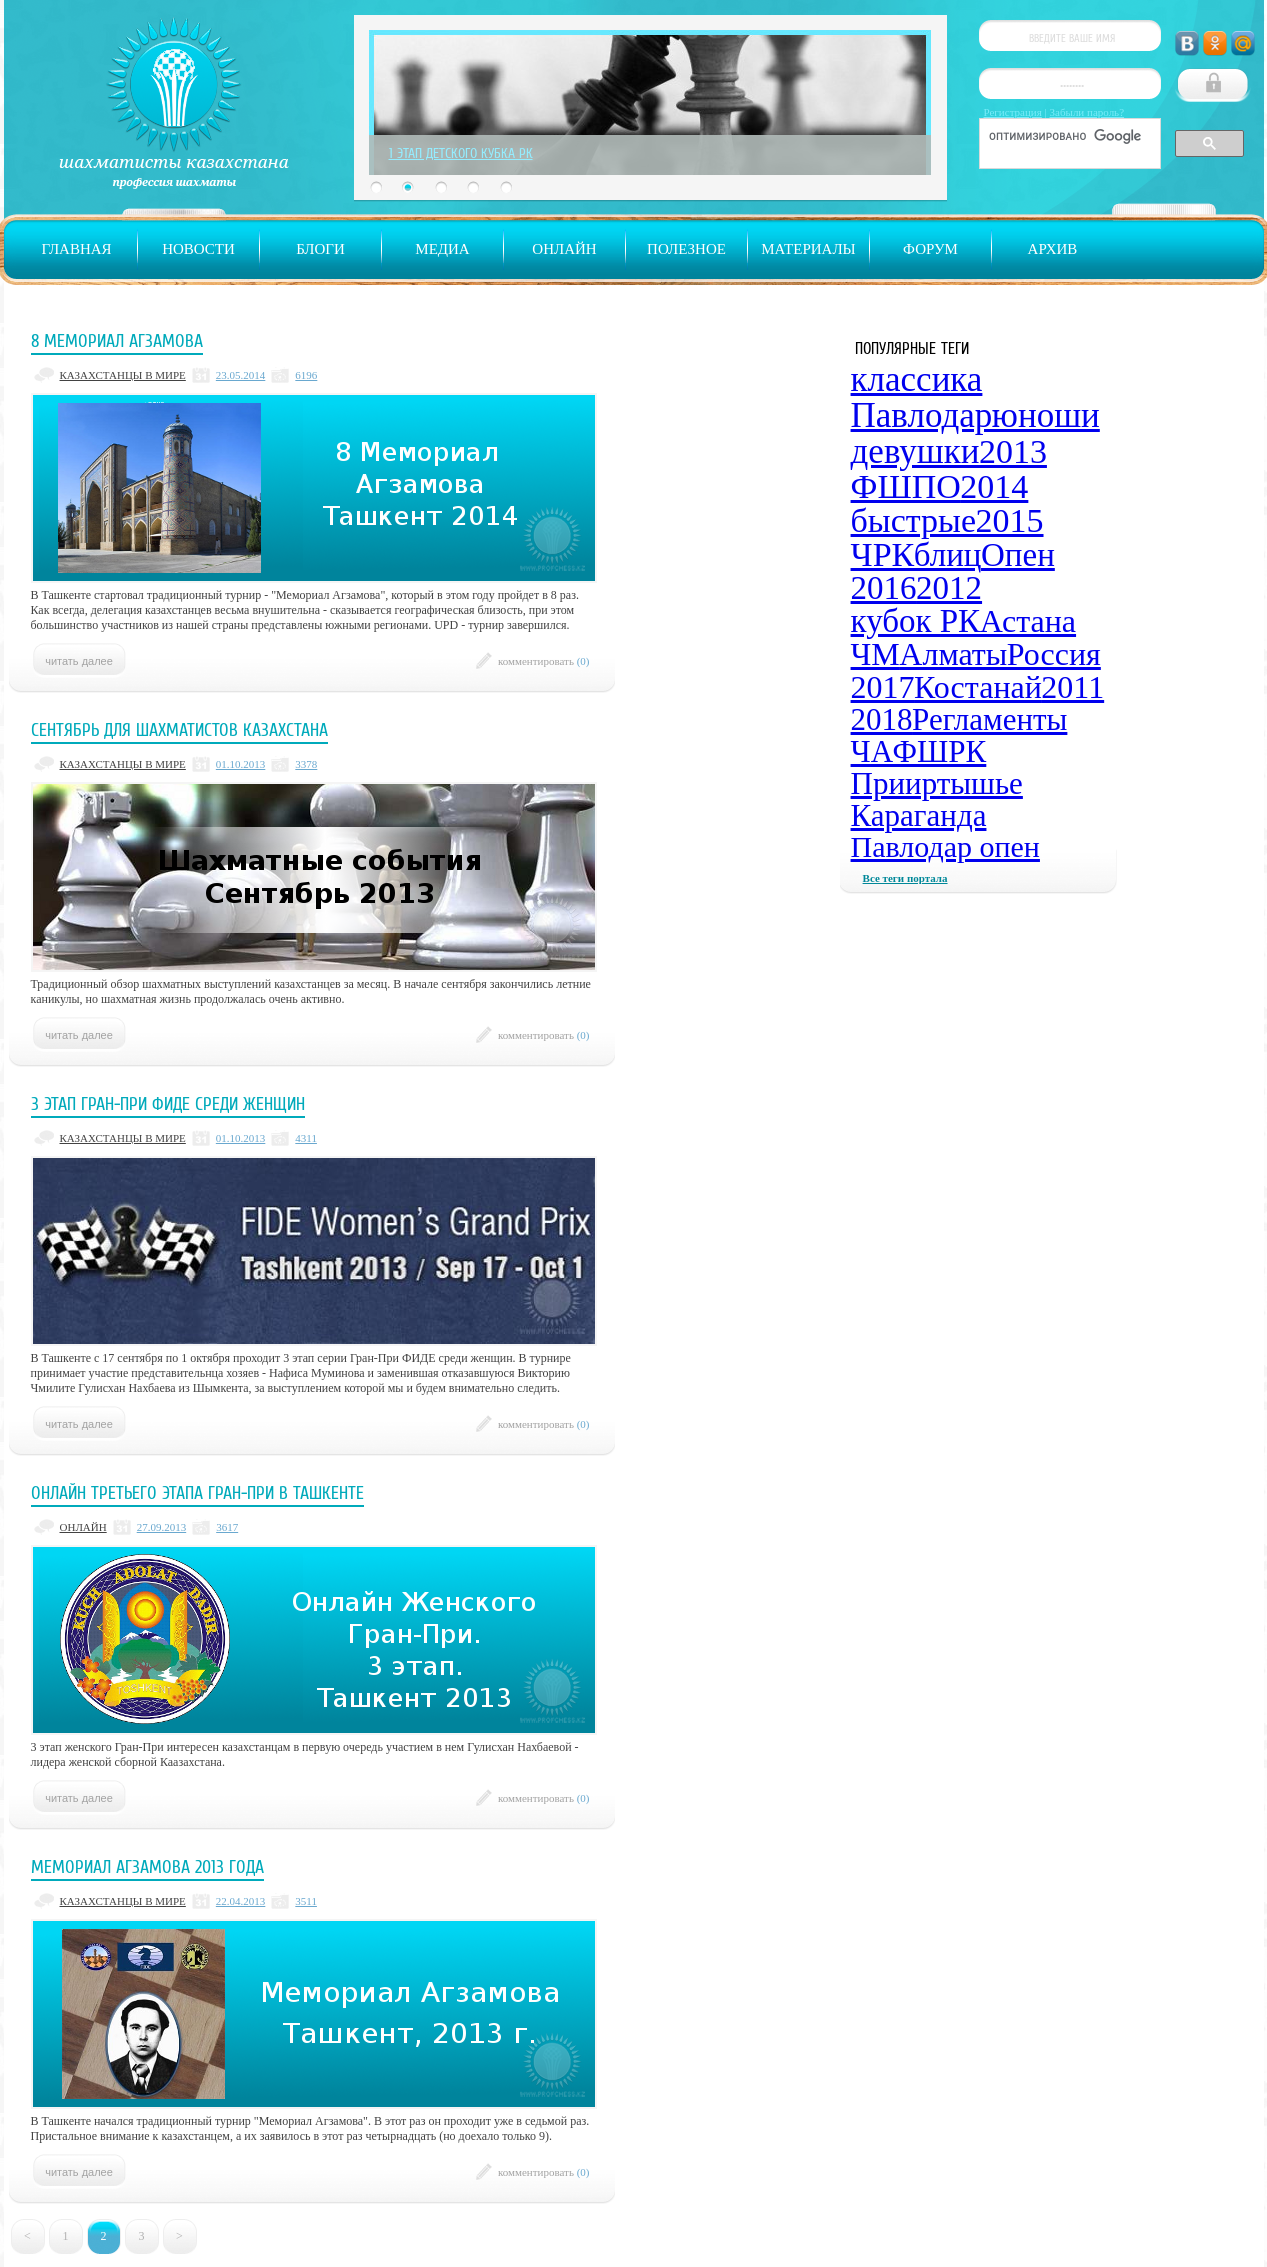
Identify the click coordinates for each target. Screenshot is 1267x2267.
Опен (1018, 555)
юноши (1046, 415)
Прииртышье (937, 783)
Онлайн (564, 249)
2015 (1010, 520)
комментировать (544, 661)
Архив (1053, 249)
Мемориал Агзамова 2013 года (147, 1867)
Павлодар (922, 415)
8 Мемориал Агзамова (117, 341)
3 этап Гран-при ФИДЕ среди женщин (168, 1104)
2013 (1013, 451)
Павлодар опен (945, 846)
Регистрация (1013, 112)
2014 (994, 486)
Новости (198, 249)
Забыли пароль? (1087, 112)
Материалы (808, 249)
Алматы (953, 654)
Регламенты (989, 719)
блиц (948, 555)
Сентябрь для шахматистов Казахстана (179, 730)
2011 (1072, 687)
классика (917, 379)
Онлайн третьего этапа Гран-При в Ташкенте (197, 1493)
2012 (949, 588)
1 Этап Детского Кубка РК (461, 153)
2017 (883, 687)
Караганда (919, 815)
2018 (882, 719)
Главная (76, 249)
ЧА (872, 751)
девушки (915, 451)
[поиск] (1068, 136)
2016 (884, 588)
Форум (930, 249)
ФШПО (906, 486)
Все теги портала (905, 878)
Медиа (442, 249)
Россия (1054, 654)
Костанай (978, 687)
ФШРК (940, 751)
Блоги (320, 249)
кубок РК (916, 621)
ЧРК (883, 554)
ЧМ (875, 654)
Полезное (686, 249)
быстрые (913, 520)
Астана (1028, 621)
